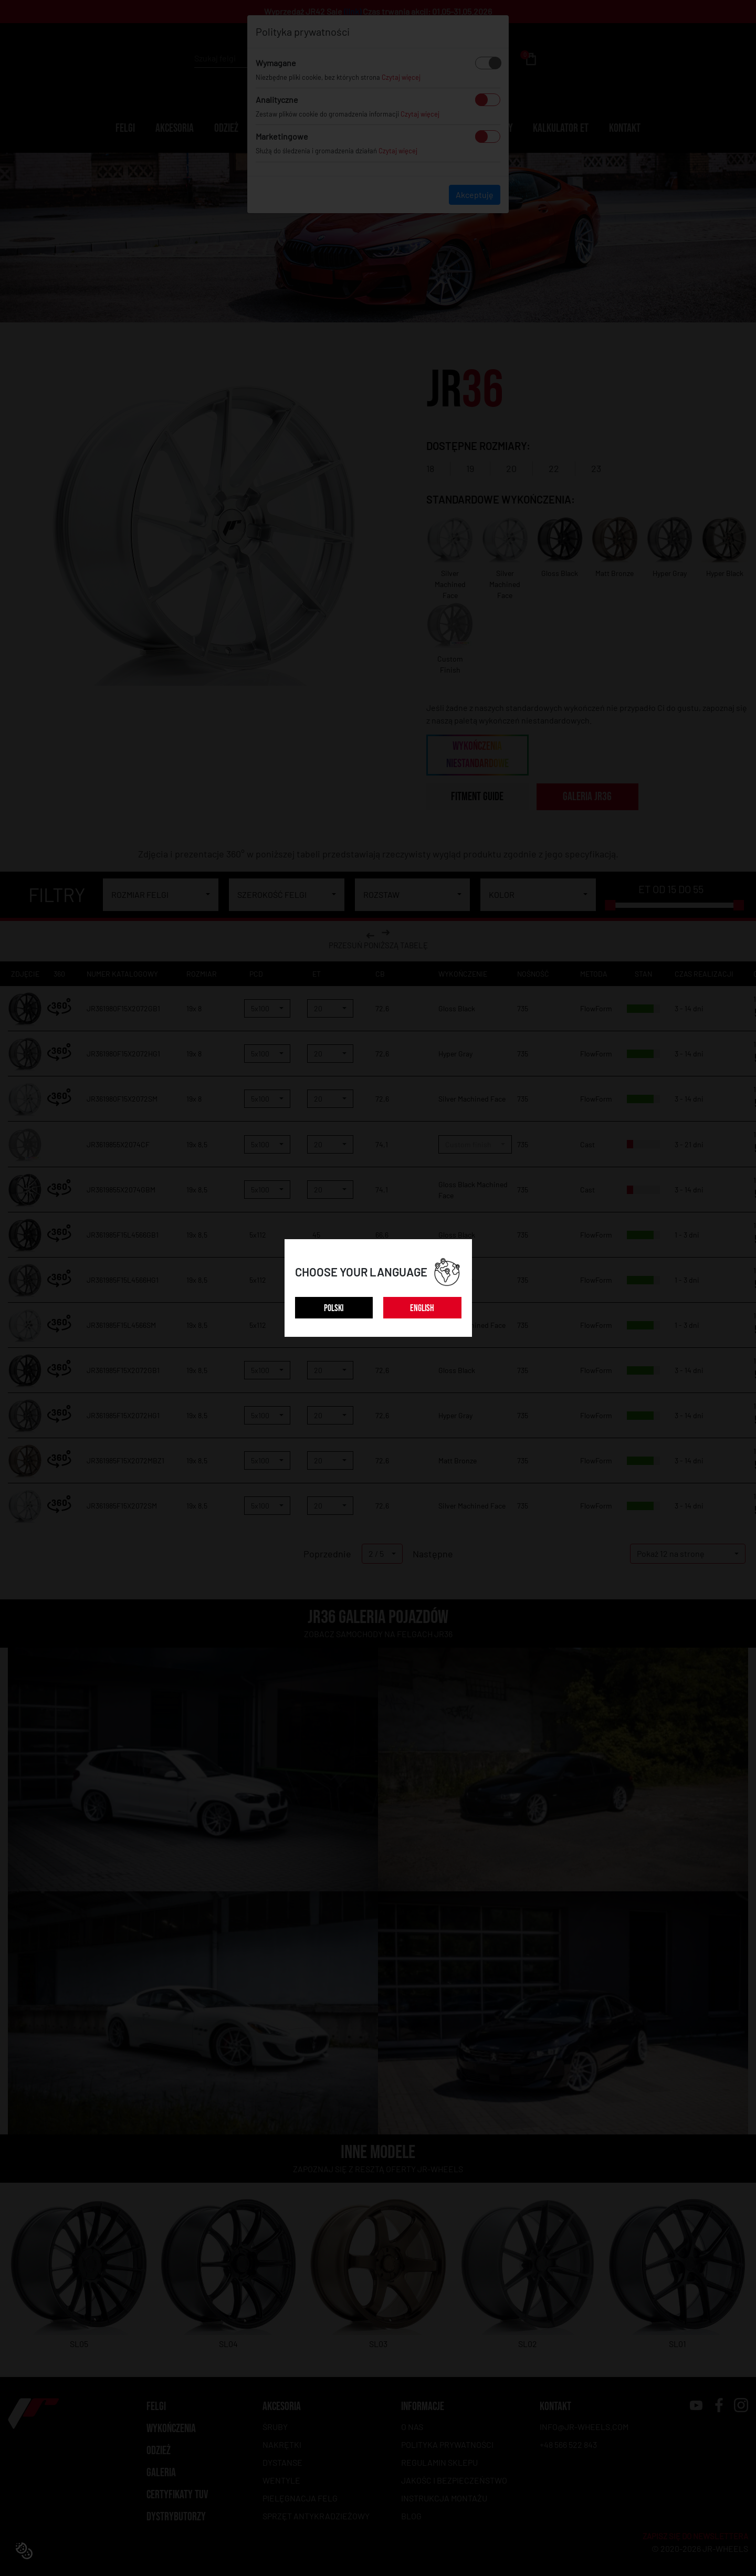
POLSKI (333, 1308)
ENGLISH (422, 1308)
